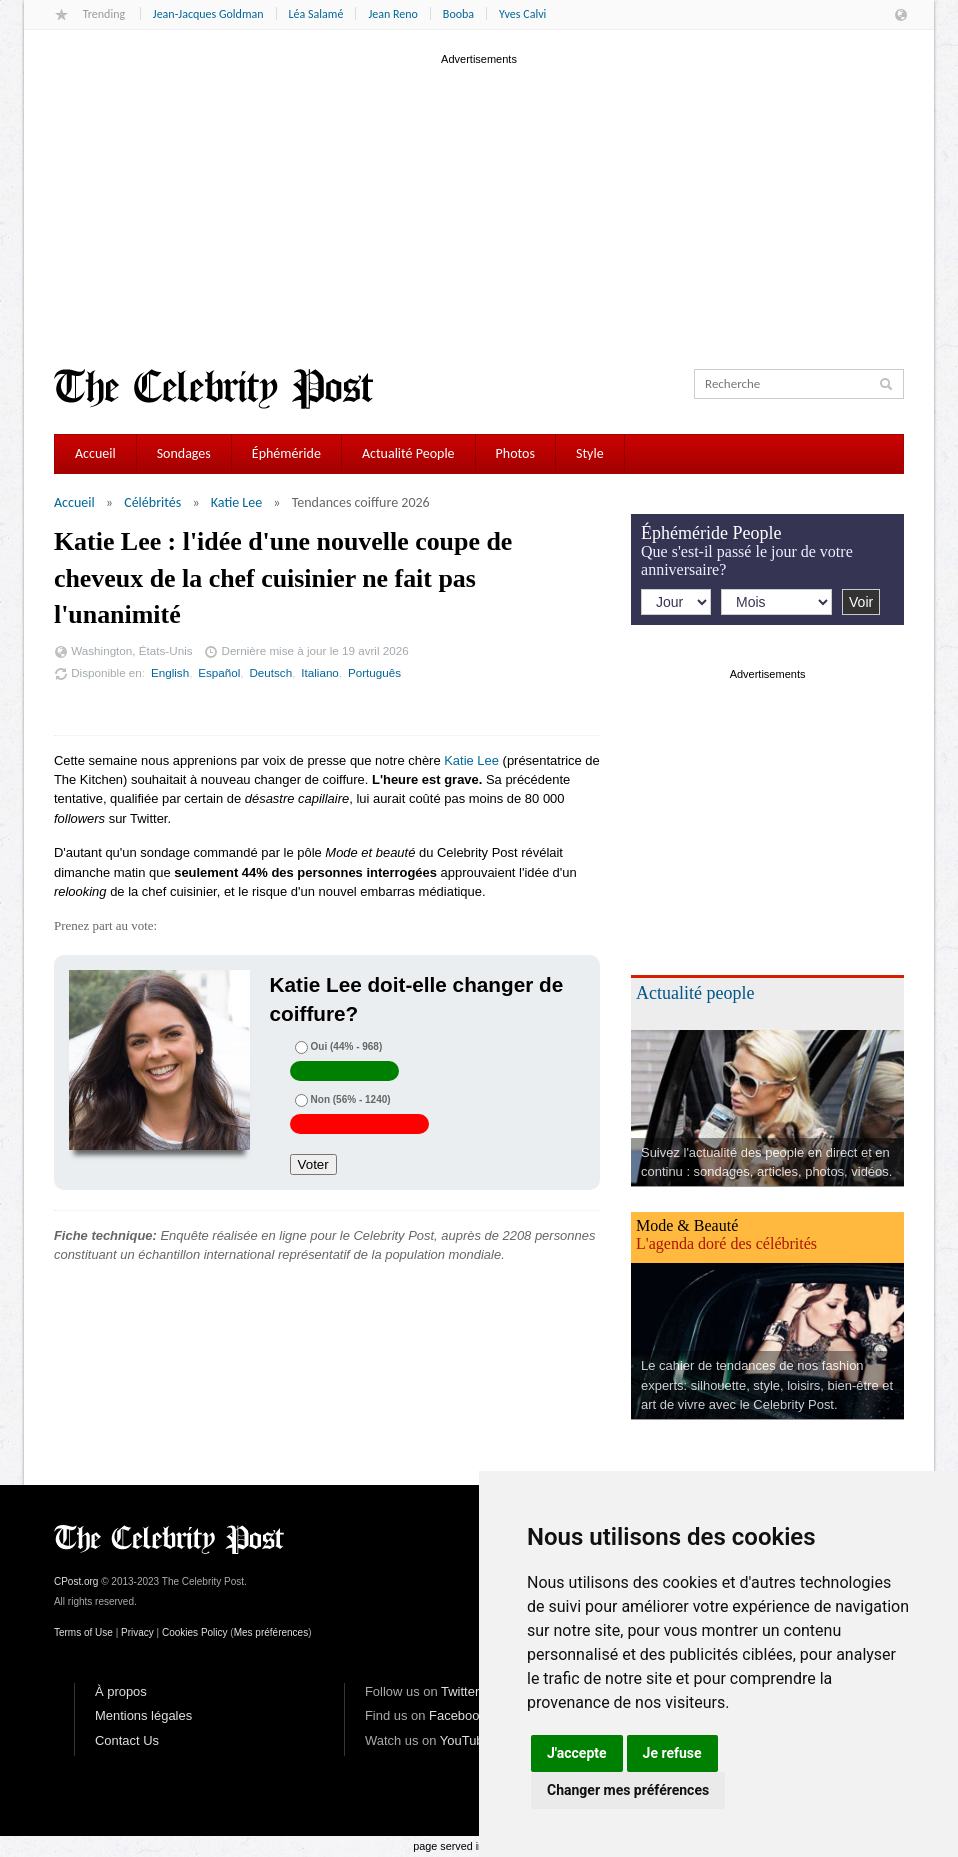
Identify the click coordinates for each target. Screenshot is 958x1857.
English (170, 672)
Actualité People (408, 453)
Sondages (184, 453)
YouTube (465, 1740)
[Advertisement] (479, 209)
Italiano (320, 672)
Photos (515, 453)
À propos (121, 1691)
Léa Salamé (316, 14)
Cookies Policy (195, 1632)
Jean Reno (392, 14)
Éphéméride (286, 453)
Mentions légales (143, 1715)
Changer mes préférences (628, 1790)
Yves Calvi (522, 14)
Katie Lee (236, 502)
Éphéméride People (711, 533)
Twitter (460, 1691)
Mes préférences (271, 1632)
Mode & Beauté (687, 1225)
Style (590, 453)
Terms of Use (83, 1632)
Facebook (457, 1715)
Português (374, 672)
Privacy (137, 1632)
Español (219, 672)
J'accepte (577, 1753)
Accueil (95, 453)
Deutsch (270, 672)
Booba (458, 14)
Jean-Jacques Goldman (208, 14)
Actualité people (695, 993)
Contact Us (127, 1740)
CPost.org (76, 1581)
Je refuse (672, 1753)
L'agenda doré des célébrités (726, 1243)
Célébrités (152, 502)
